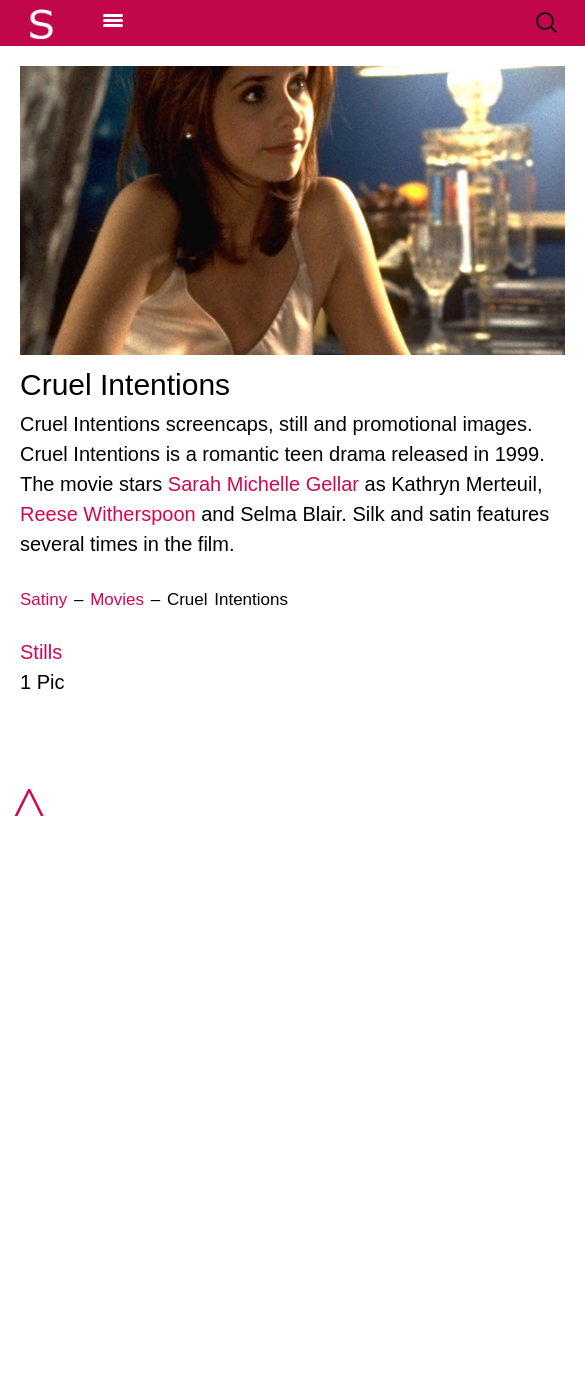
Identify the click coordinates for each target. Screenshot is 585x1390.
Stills (41, 652)
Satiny (43, 599)
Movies (117, 599)
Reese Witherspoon (108, 514)
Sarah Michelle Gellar (263, 484)
